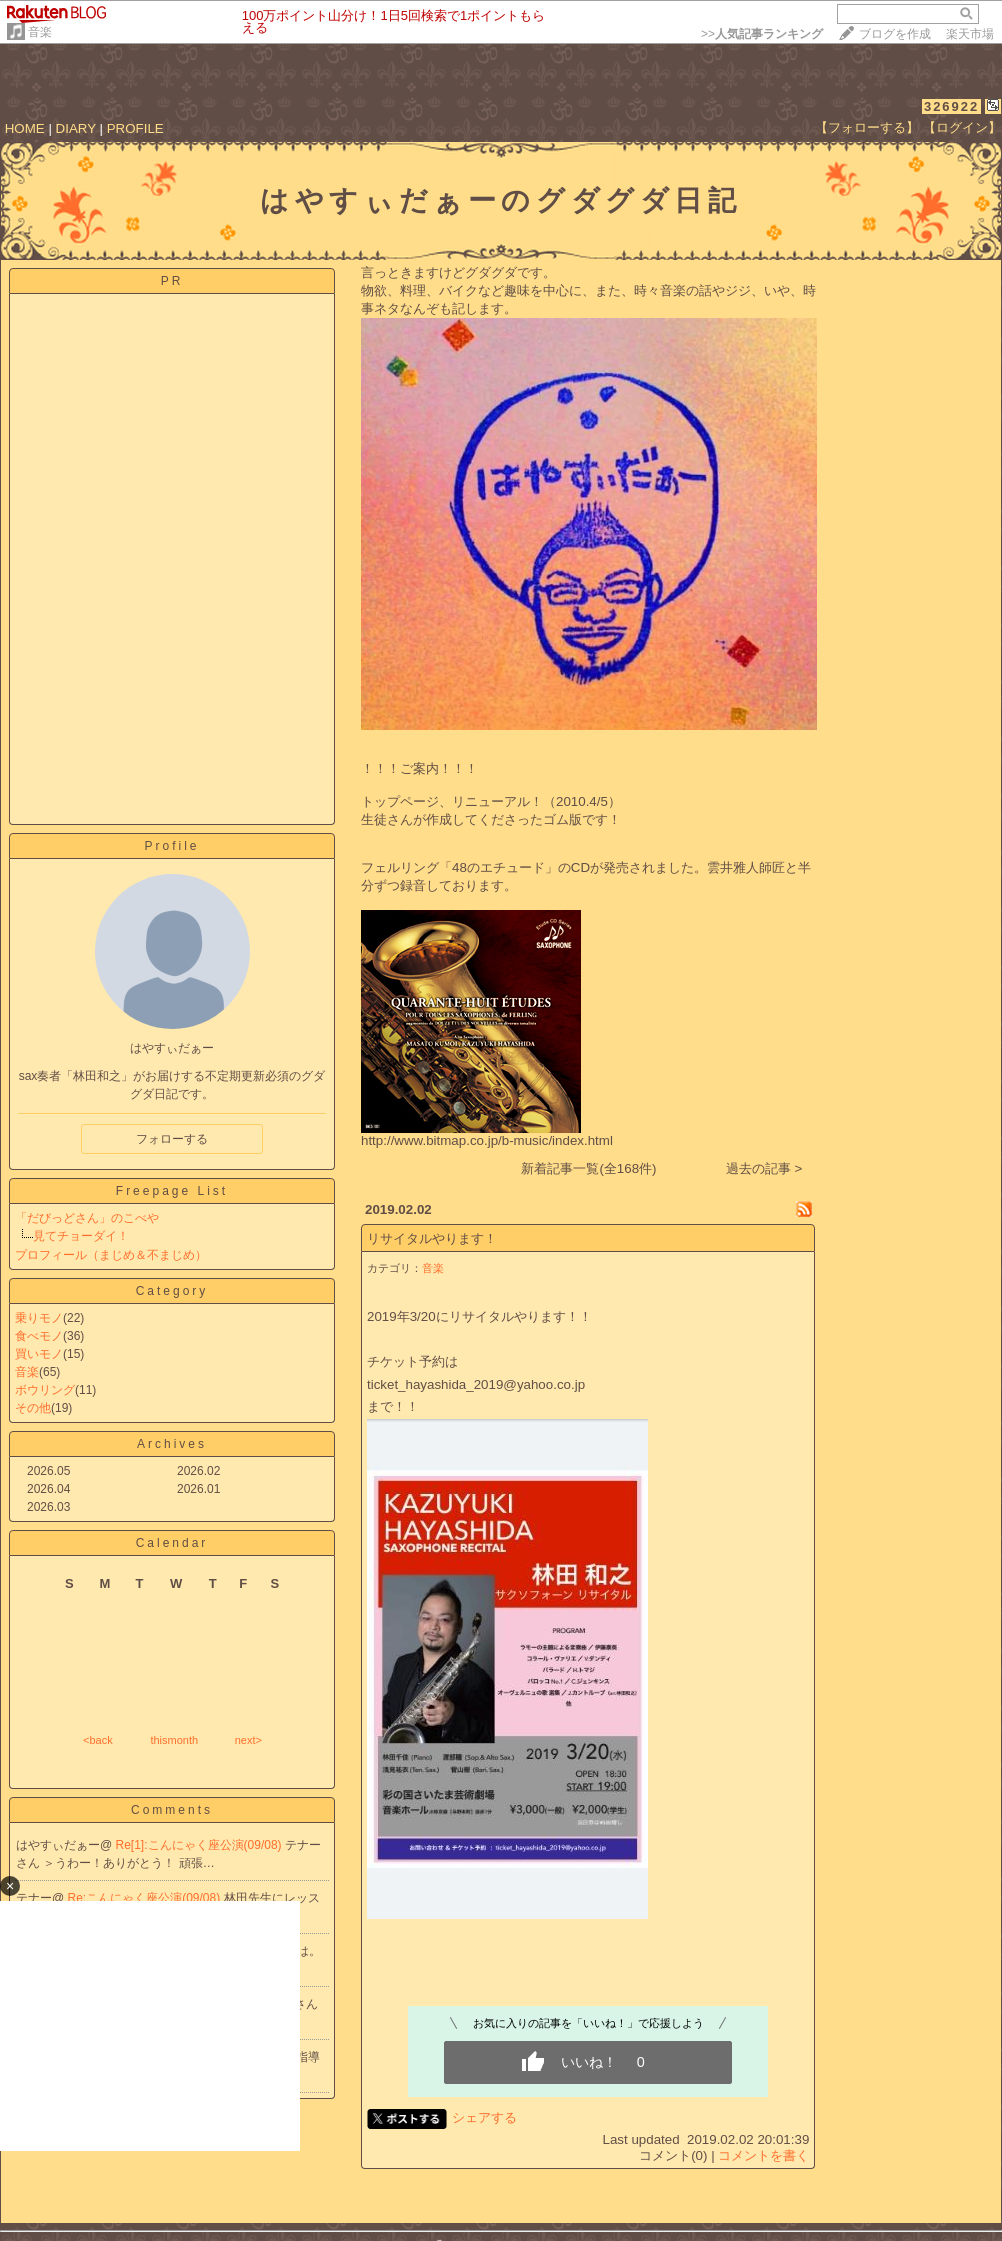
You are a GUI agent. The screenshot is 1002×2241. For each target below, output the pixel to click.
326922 (951, 106)
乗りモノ (39, 1318)
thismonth (174, 1740)
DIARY (76, 128)
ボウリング (45, 1390)
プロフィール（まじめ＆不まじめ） (111, 1255)
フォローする (172, 1139)
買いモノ (39, 1354)
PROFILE (135, 128)
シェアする (484, 2117)
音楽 (40, 32)
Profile (171, 846)
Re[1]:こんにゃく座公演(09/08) (200, 1845)
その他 (33, 1408)
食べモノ (39, 1336)
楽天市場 (970, 34)
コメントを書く (763, 2155)
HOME (25, 128)
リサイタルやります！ (432, 1238)
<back (98, 1740)
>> (762, 34)
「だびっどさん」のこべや (87, 1218)
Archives (172, 1444)
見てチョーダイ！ (81, 1236)
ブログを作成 (895, 34)
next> (248, 1740)
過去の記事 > (764, 1168)
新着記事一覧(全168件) (588, 1168)
